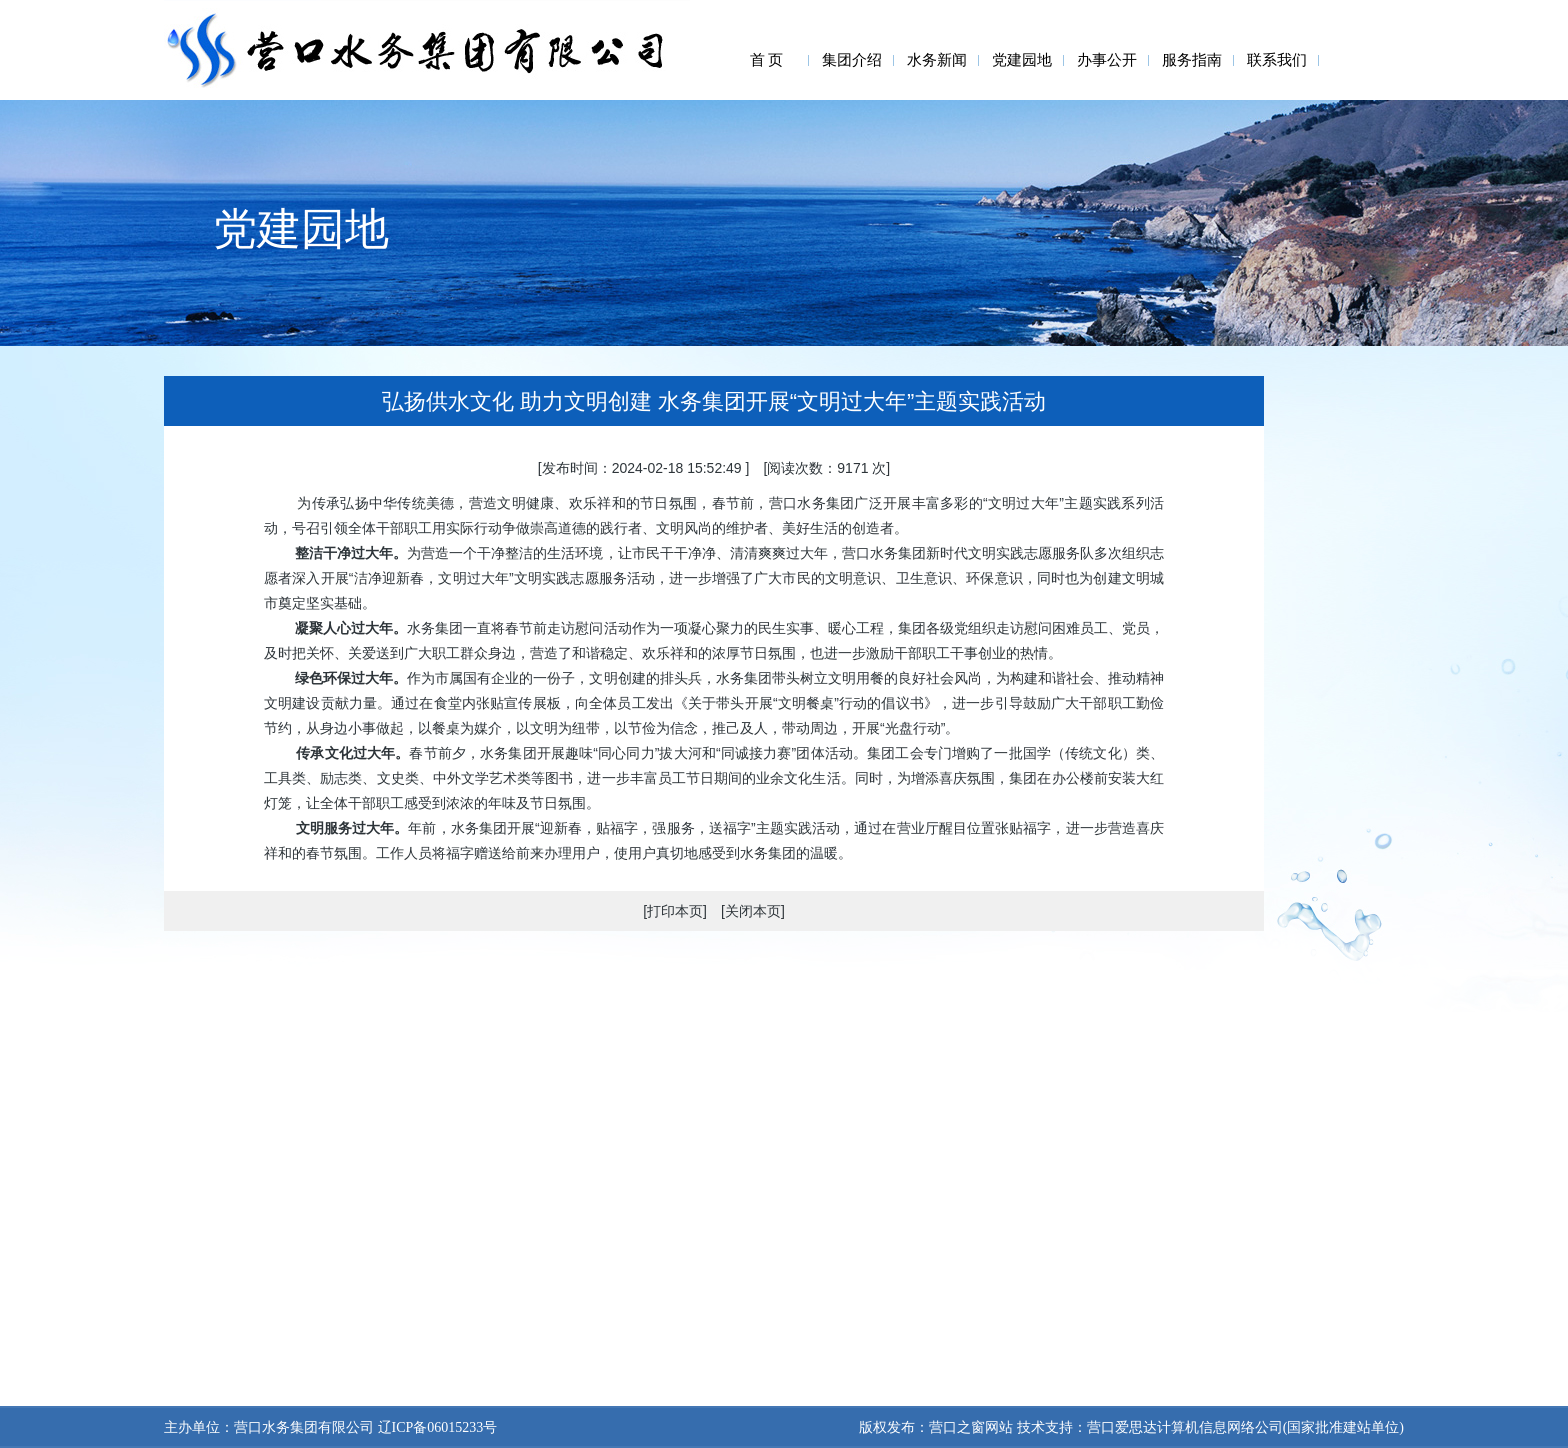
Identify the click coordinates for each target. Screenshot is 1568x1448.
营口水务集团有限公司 (304, 1427)
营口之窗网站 (971, 1427)
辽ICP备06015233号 (435, 1427)
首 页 (767, 60)
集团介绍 (852, 60)
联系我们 (1277, 60)
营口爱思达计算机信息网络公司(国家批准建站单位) (1245, 1427)
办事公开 (1107, 60)
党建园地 (1022, 60)
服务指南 (1192, 60)
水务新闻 (937, 60)
